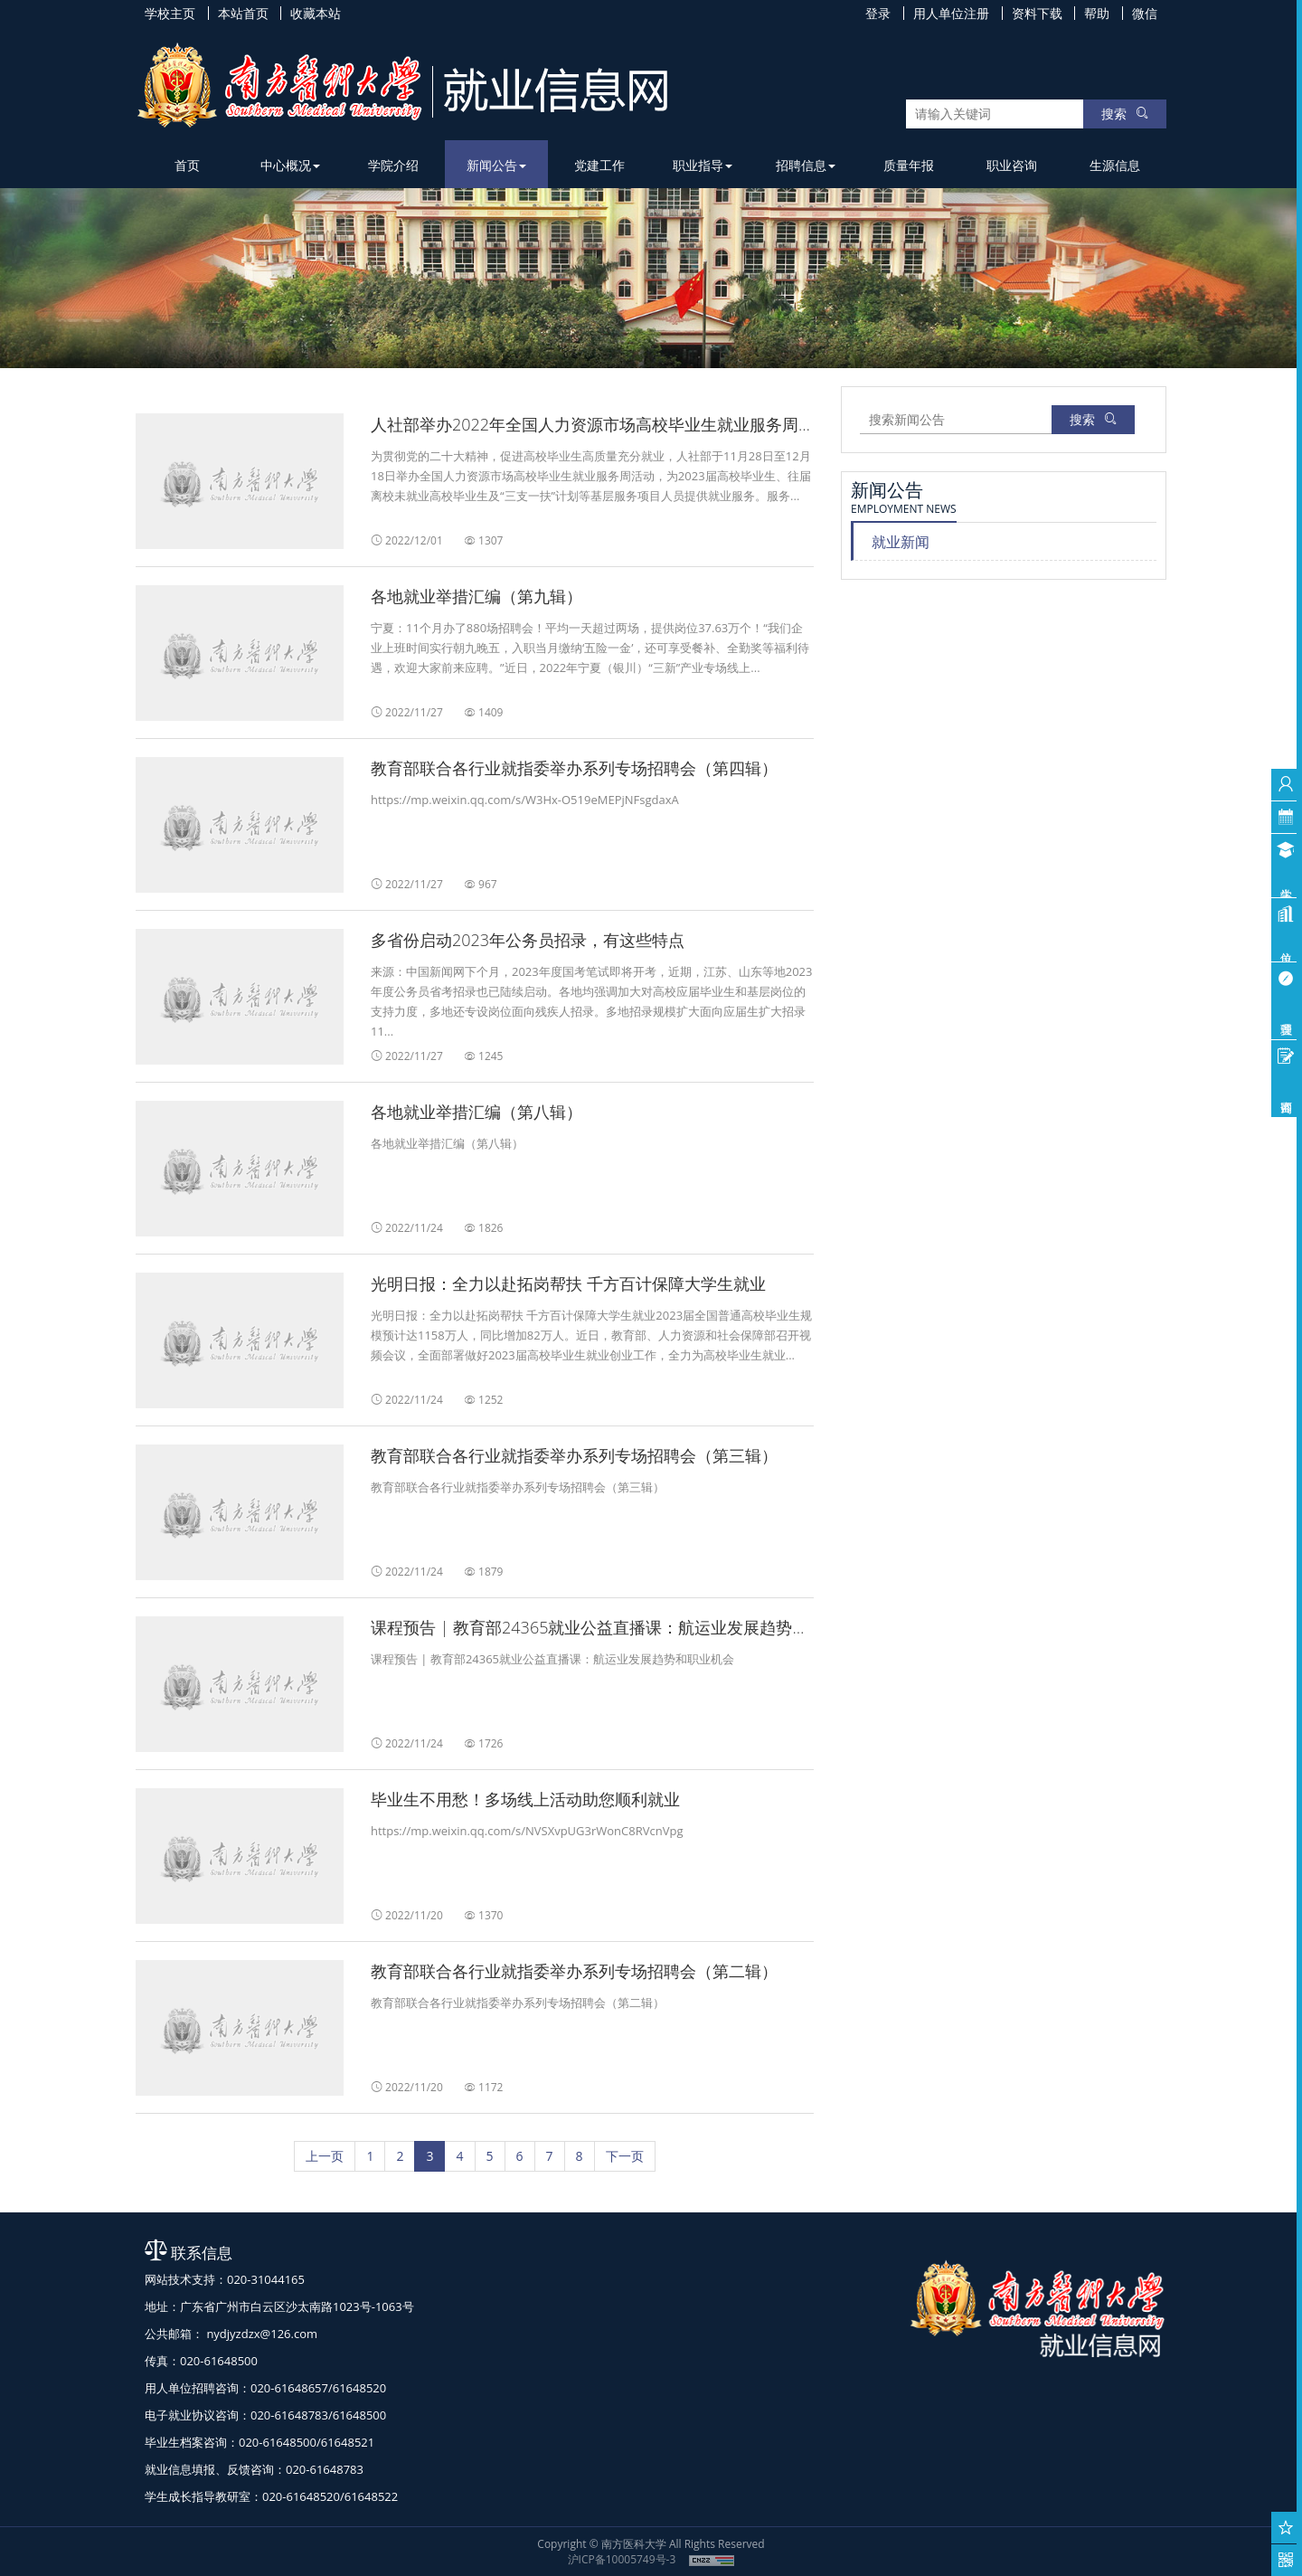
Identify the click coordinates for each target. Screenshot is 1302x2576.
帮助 (1096, 13)
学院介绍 (393, 165)
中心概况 (290, 165)
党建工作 (599, 165)
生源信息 (1115, 165)
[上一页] (324, 2156)
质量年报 (908, 165)
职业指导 (702, 165)
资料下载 (1037, 13)
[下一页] (625, 2156)
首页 (187, 165)
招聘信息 (805, 165)
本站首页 (243, 13)
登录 (878, 13)
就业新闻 (900, 542)
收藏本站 (315, 13)
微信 (1144, 13)
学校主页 (170, 13)
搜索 (1124, 113)
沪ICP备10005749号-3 (622, 2559)
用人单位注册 (951, 13)
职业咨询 (1011, 165)
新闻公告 (496, 165)
